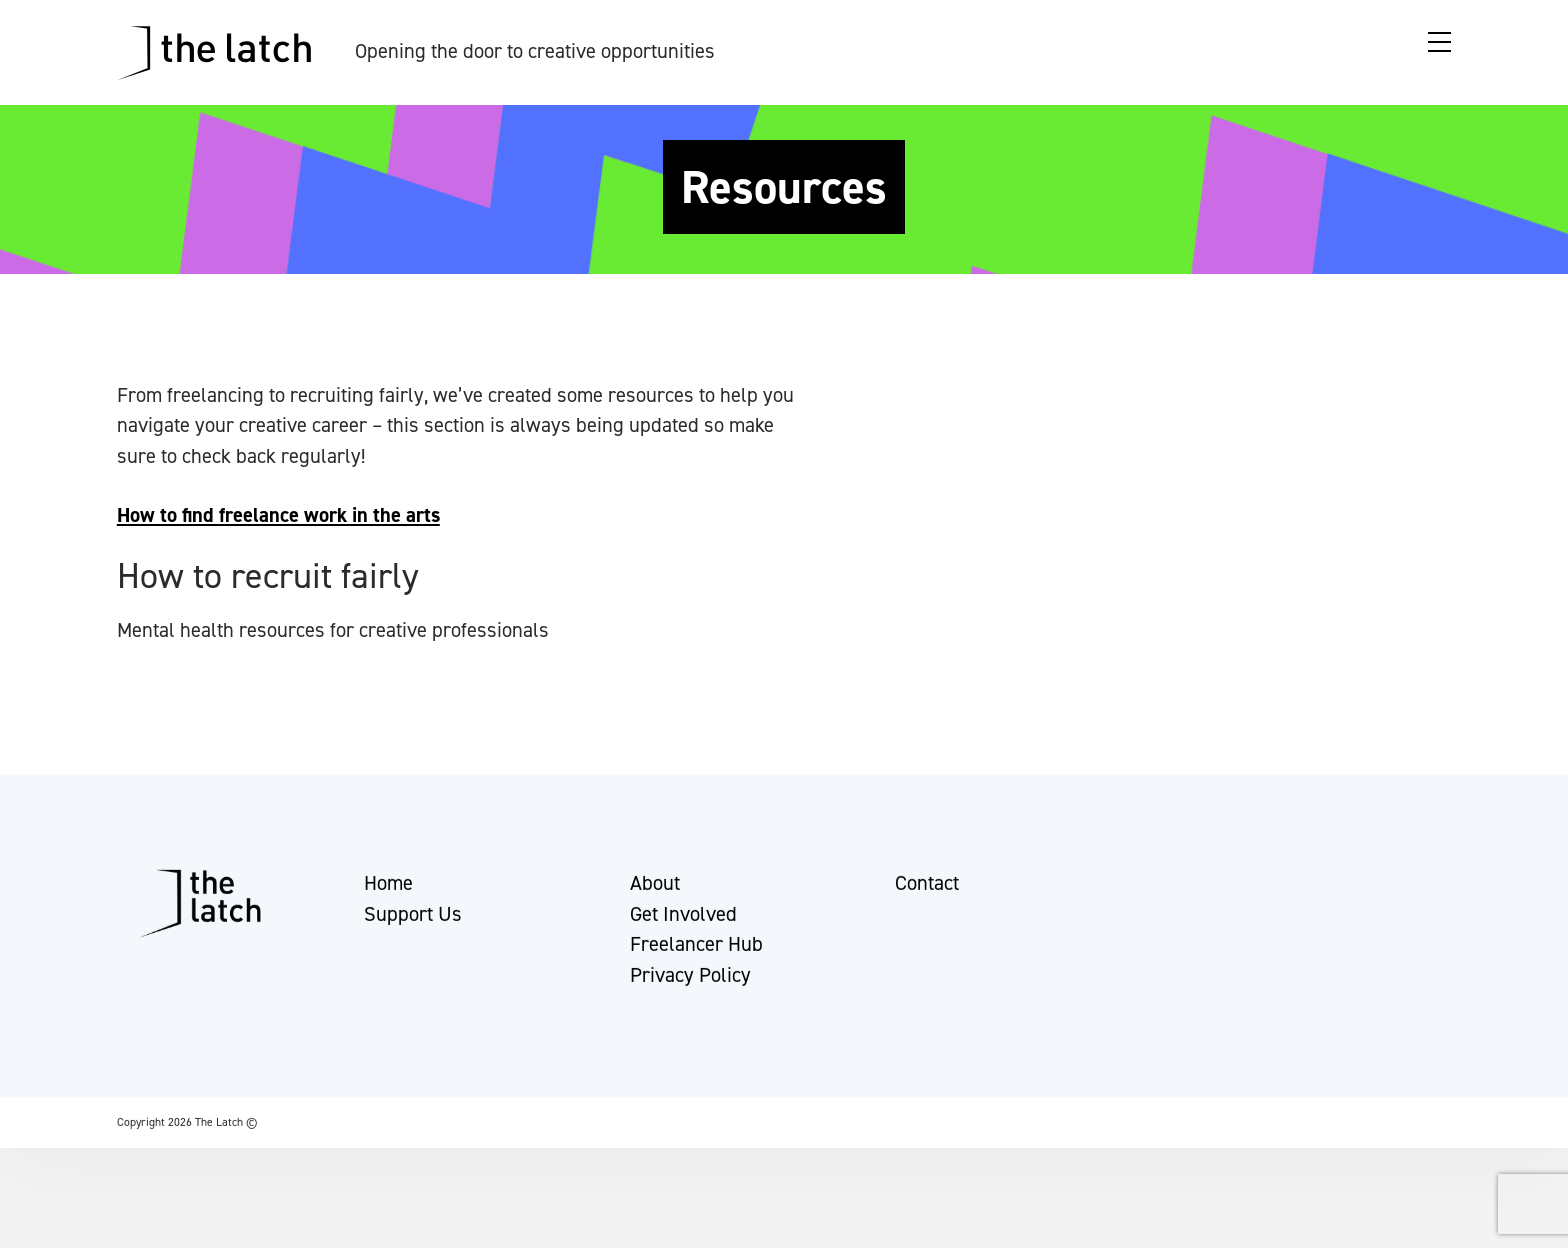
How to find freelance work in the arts (278, 515)
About (655, 892)
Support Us (413, 923)
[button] (33, 1223)
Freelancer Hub (696, 953)
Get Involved (683, 923)
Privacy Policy (690, 984)
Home (388, 892)
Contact (927, 892)
